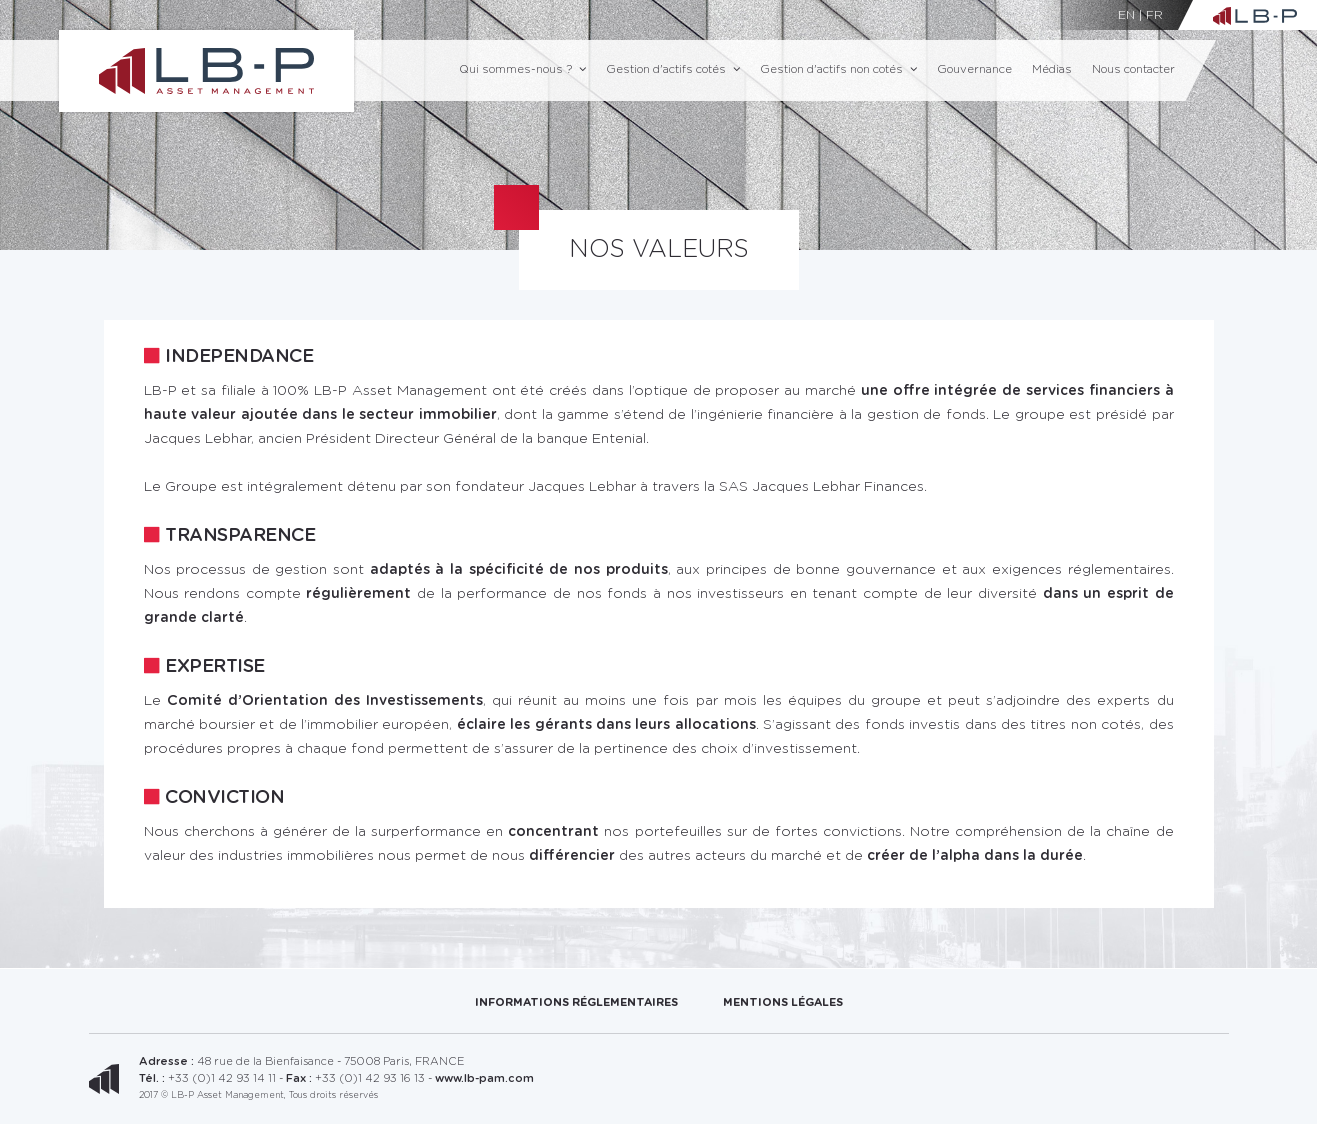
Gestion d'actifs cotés (673, 70)
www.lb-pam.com (484, 1078)
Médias (1052, 69)
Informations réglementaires (576, 1002)
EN (1126, 15)
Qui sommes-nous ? (522, 70)
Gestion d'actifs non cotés (838, 70)
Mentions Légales (783, 1002)
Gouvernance (974, 69)
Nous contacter (1133, 69)
